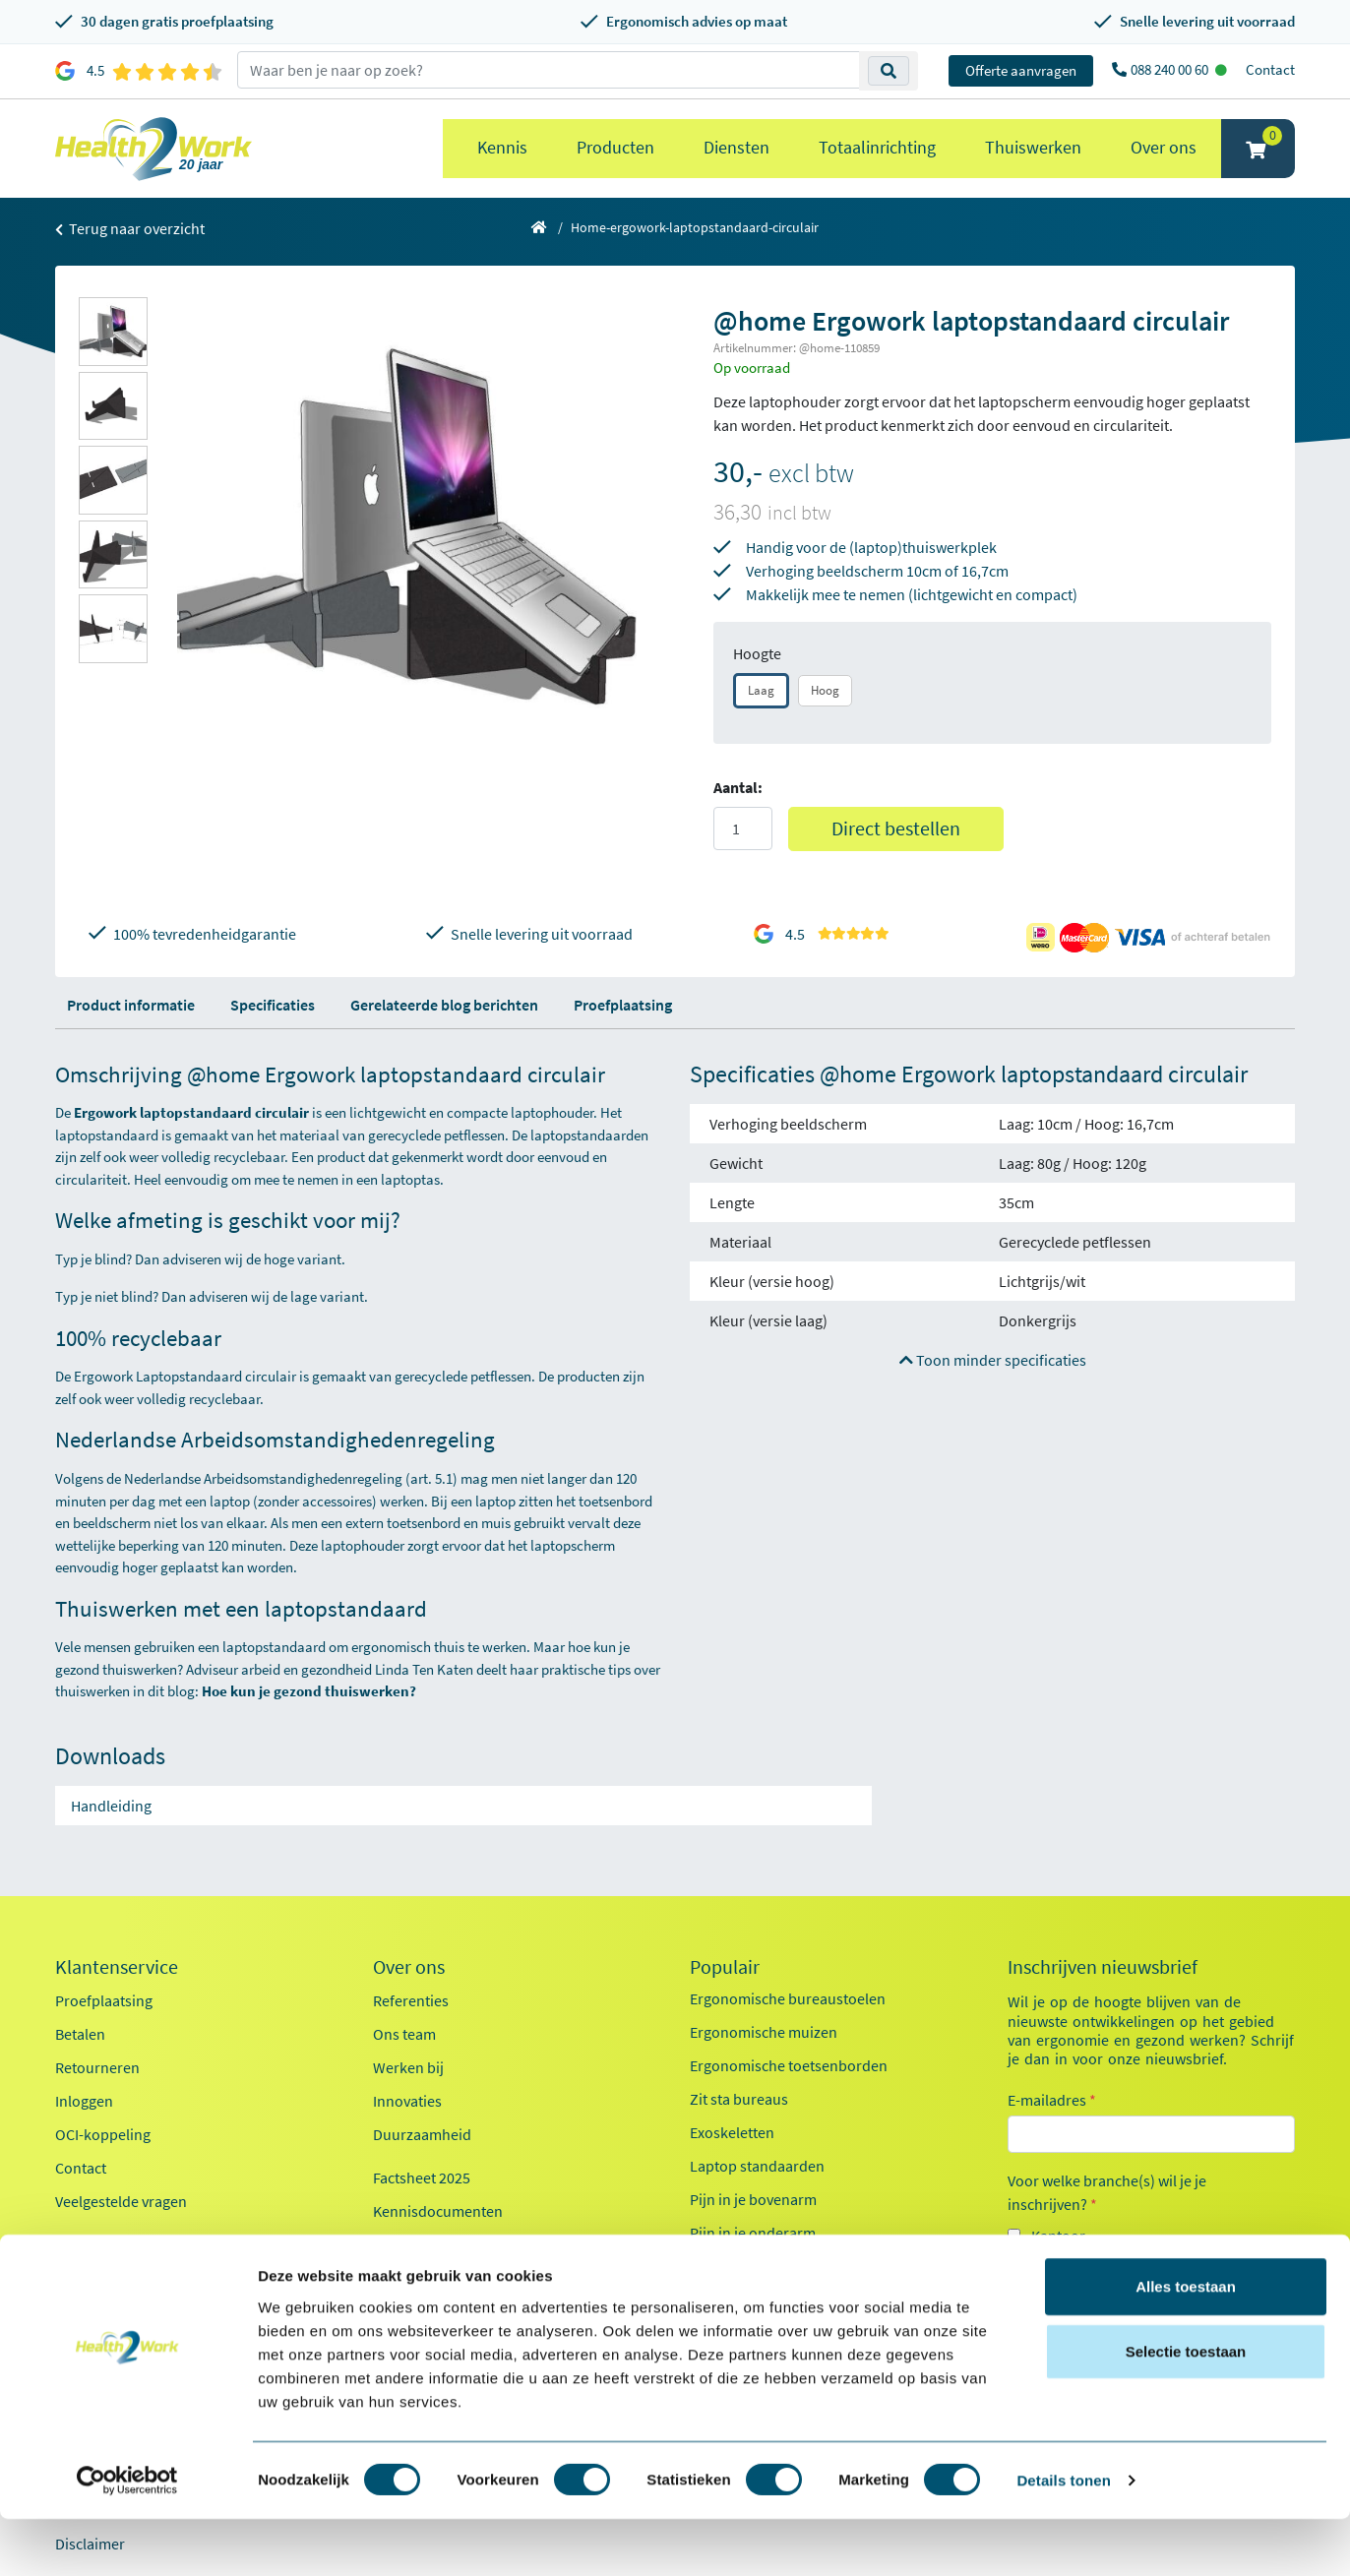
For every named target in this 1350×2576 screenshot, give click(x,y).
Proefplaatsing (623, 1004)
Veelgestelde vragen (121, 2201)
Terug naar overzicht (130, 228)
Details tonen (1063, 2537)
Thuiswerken (1033, 147)
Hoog (825, 690)
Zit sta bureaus (739, 2099)
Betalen (80, 2034)
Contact (1270, 69)
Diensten (736, 147)
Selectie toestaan (1186, 2408)
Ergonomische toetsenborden (789, 2065)
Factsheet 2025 (421, 2177)
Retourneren (97, 2067)
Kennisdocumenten (438, 2211)
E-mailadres (1052, 2100)
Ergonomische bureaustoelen (788, 1998)
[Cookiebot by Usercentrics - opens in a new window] (127, 2537)
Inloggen (84, 2101)
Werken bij (408, 2067)
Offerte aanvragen (1020, 70)
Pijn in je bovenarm (753, 2199)
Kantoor (1058, 2235)
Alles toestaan (1185, 2343)
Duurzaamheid (422, 2134)
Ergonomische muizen (763, 2032)
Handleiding (111, 1805)
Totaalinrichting (877, 147)
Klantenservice (116, 1967)
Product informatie (131, 1004)
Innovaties (407, 2101)
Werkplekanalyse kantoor (774, 2266)
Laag (761, 690)
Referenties (411, 2000)
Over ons (1164, 147)
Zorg (1047, 2271)
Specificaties (272, 1004)
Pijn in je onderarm (753, 2232)
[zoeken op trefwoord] (548, 70)
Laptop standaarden (757, 2166)
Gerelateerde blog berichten (444, 1004)
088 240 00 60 (1171, 69)
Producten (615, 147)
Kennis (502, 147)
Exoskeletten (732, 2132)
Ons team (404, 2034)
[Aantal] (742, 828)
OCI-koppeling (103, 2134)
